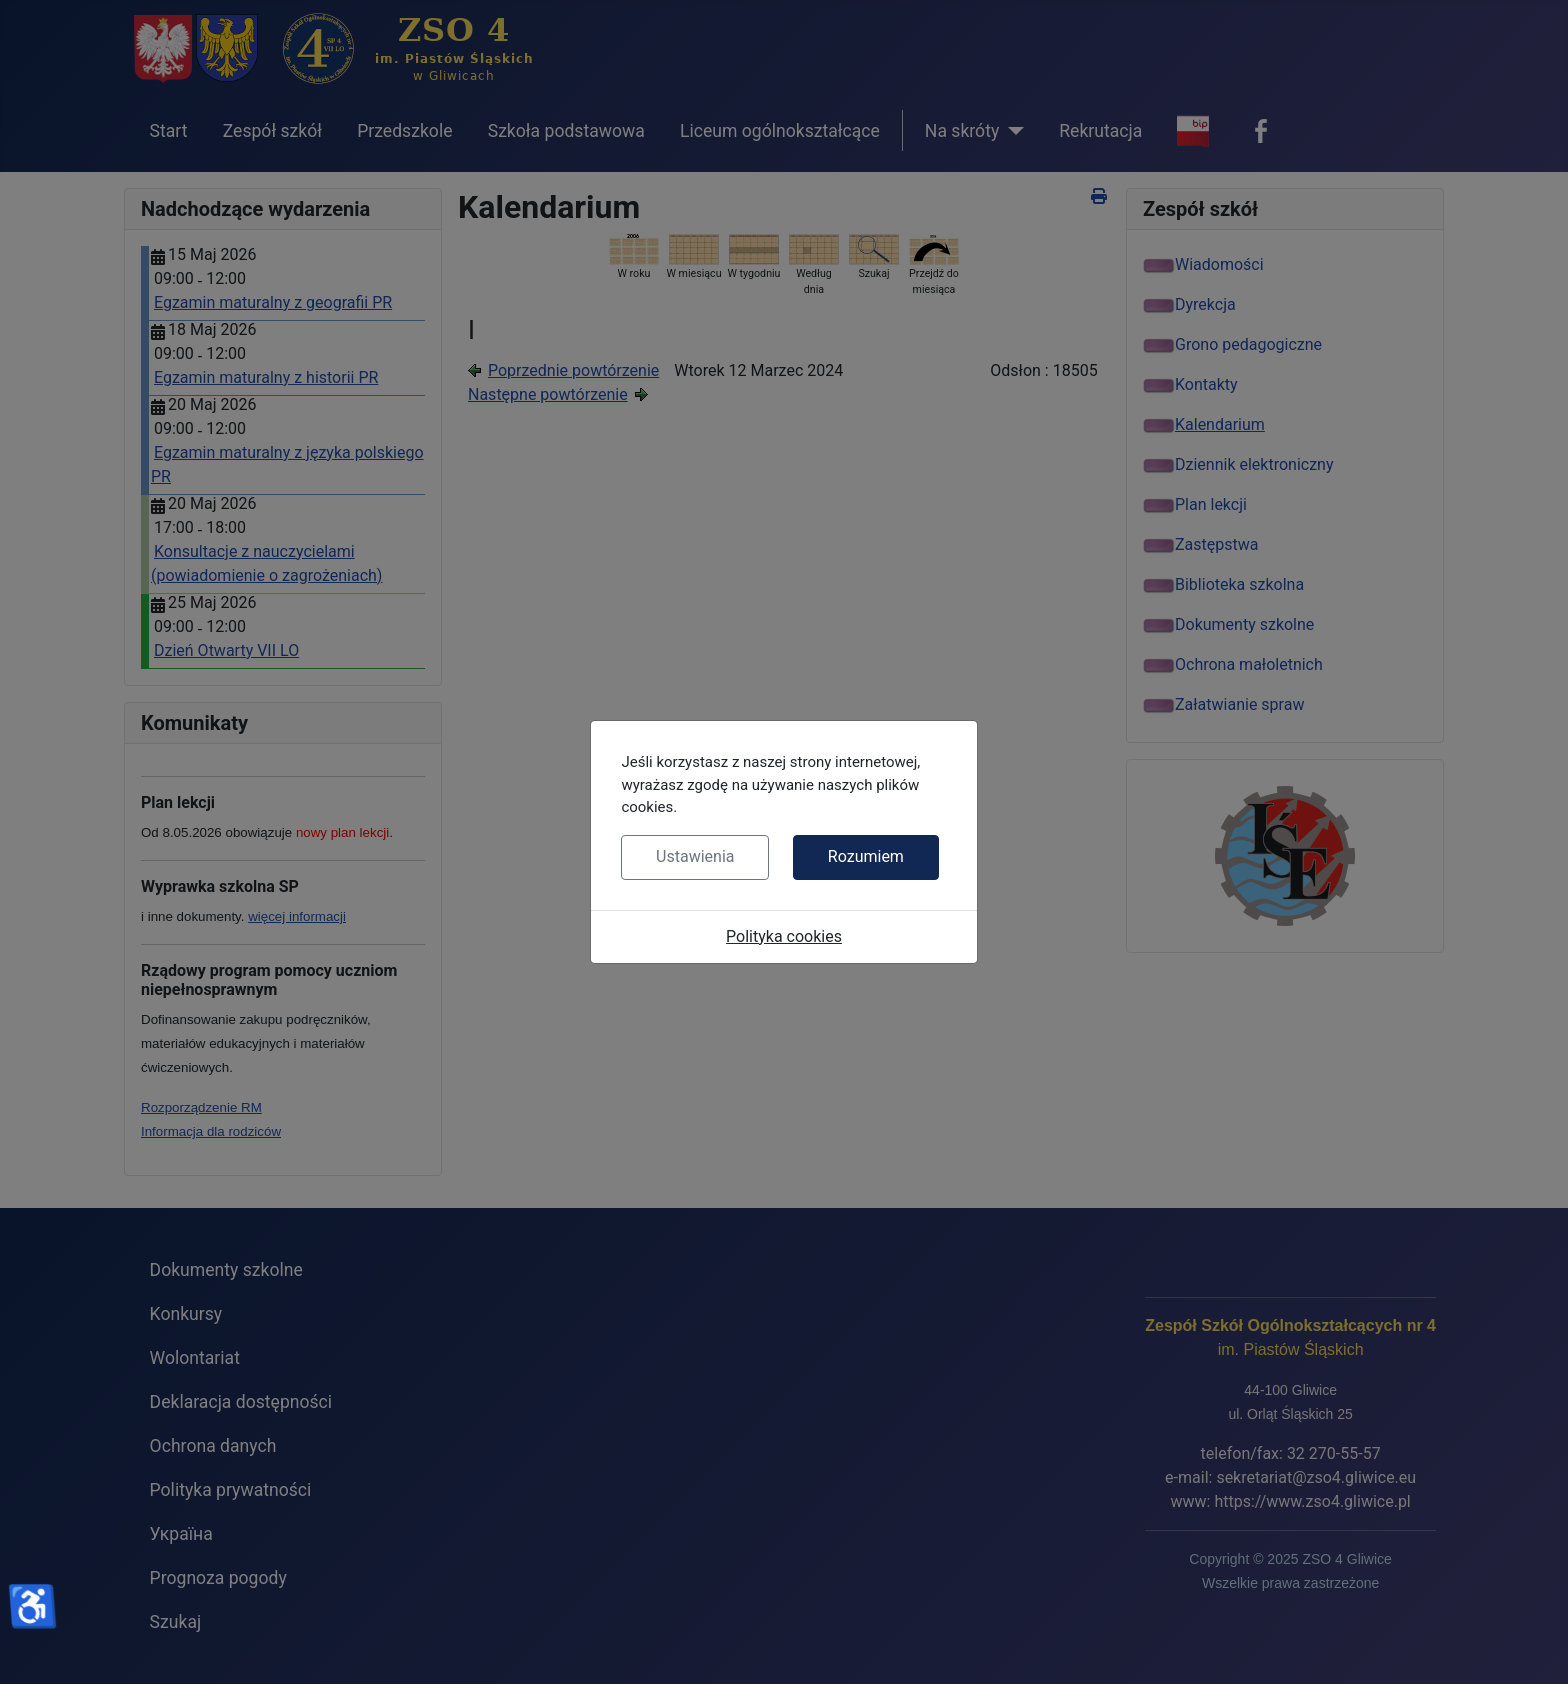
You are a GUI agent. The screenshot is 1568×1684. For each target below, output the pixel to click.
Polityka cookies (784, 936)
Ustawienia (695, 856)
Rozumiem (866, 856)
